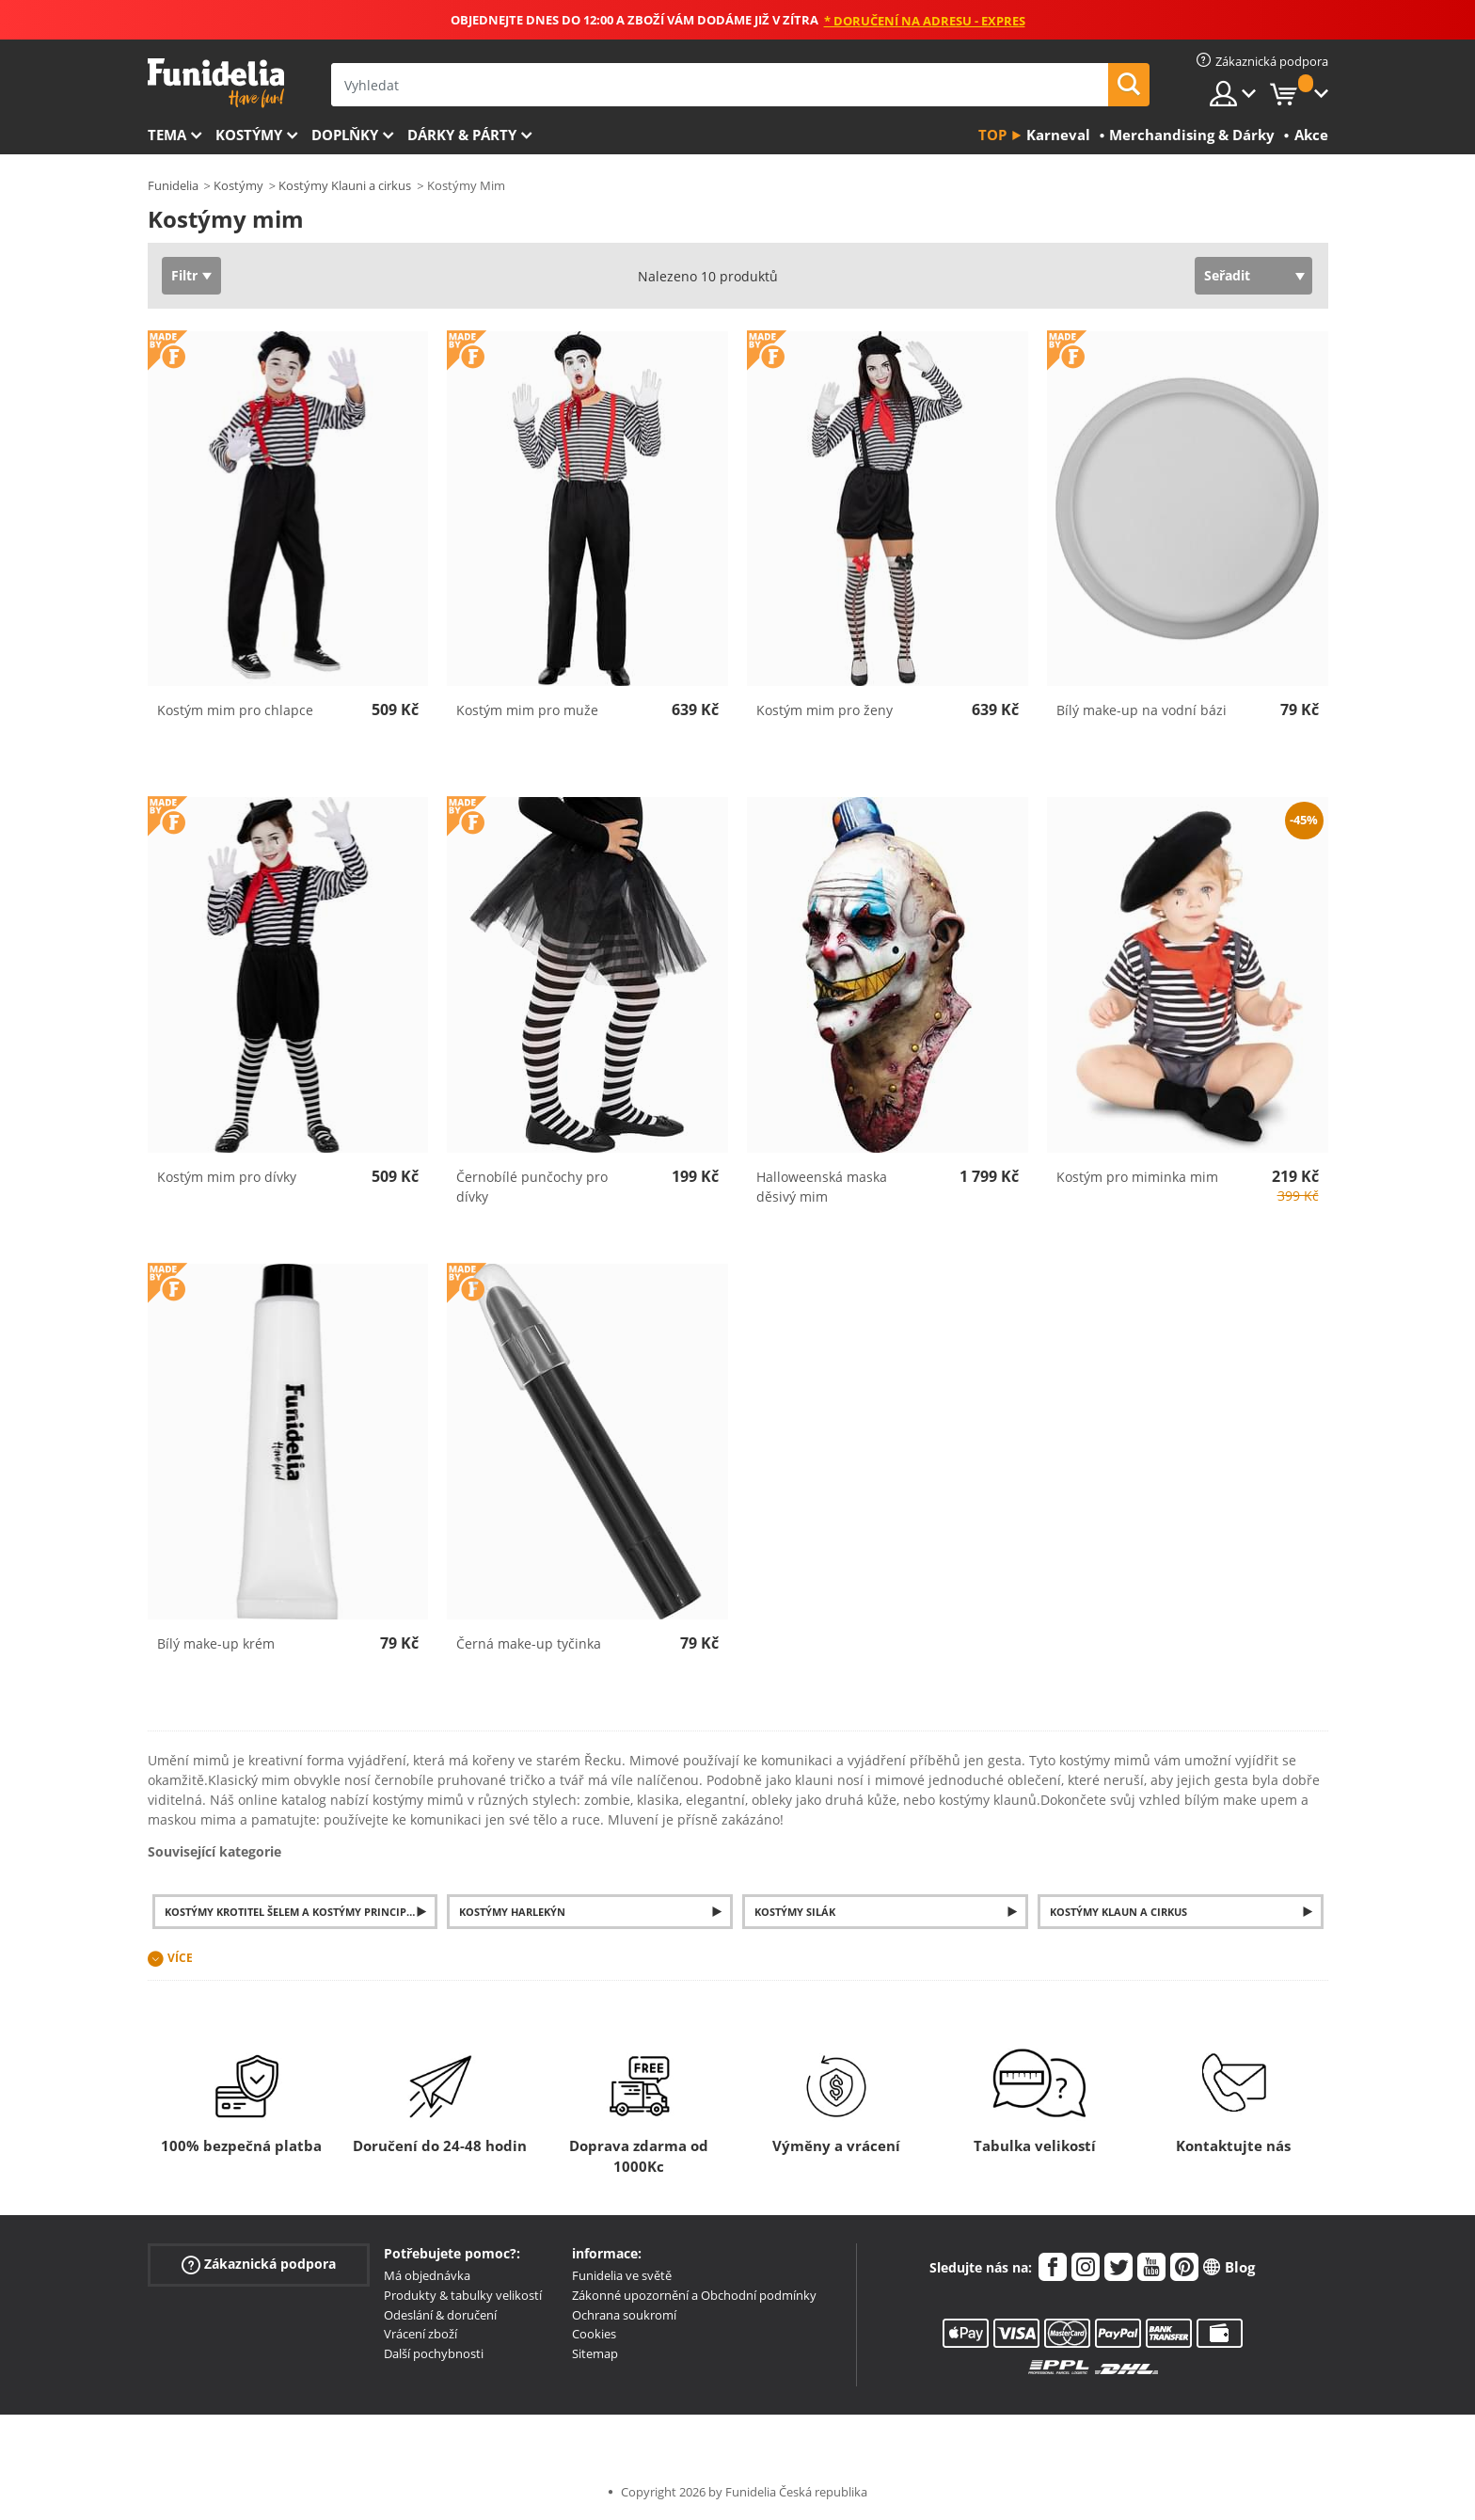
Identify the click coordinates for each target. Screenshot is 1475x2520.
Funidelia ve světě (622, 2275)
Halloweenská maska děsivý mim (821, 1186)
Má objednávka (427, 2275)
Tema (167, 134)
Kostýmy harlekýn (512, 1912)
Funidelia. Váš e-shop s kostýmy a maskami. (216, 83)
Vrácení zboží (420, 2333)
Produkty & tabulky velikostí (463, 2295)
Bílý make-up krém (216, 1643)
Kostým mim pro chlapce (235, 710)
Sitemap (595, 2353)
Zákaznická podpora (259, 2264)
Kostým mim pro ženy (824, 710)
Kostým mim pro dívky (226, 1177)
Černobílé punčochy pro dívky (532, 1186)
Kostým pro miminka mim (1137, 1177)
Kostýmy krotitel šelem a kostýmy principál (292, 1912)
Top (992, 134)
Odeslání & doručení (440, 2314)
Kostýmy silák (794, 1912)
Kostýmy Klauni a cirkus (344, 185)
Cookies (594, 2333)
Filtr (184, 275)
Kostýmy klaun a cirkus (1118, 1912)
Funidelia (173, 185)
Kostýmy (248, 134)
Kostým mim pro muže (527, 710)
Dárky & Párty (461, 134)
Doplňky (344, 134)
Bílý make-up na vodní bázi (1141, 710)
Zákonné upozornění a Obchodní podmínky (694, 2295)
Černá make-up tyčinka (528, 1643)
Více (180, 1958)
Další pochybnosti (434, 2353)
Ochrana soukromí (624, 2314)
